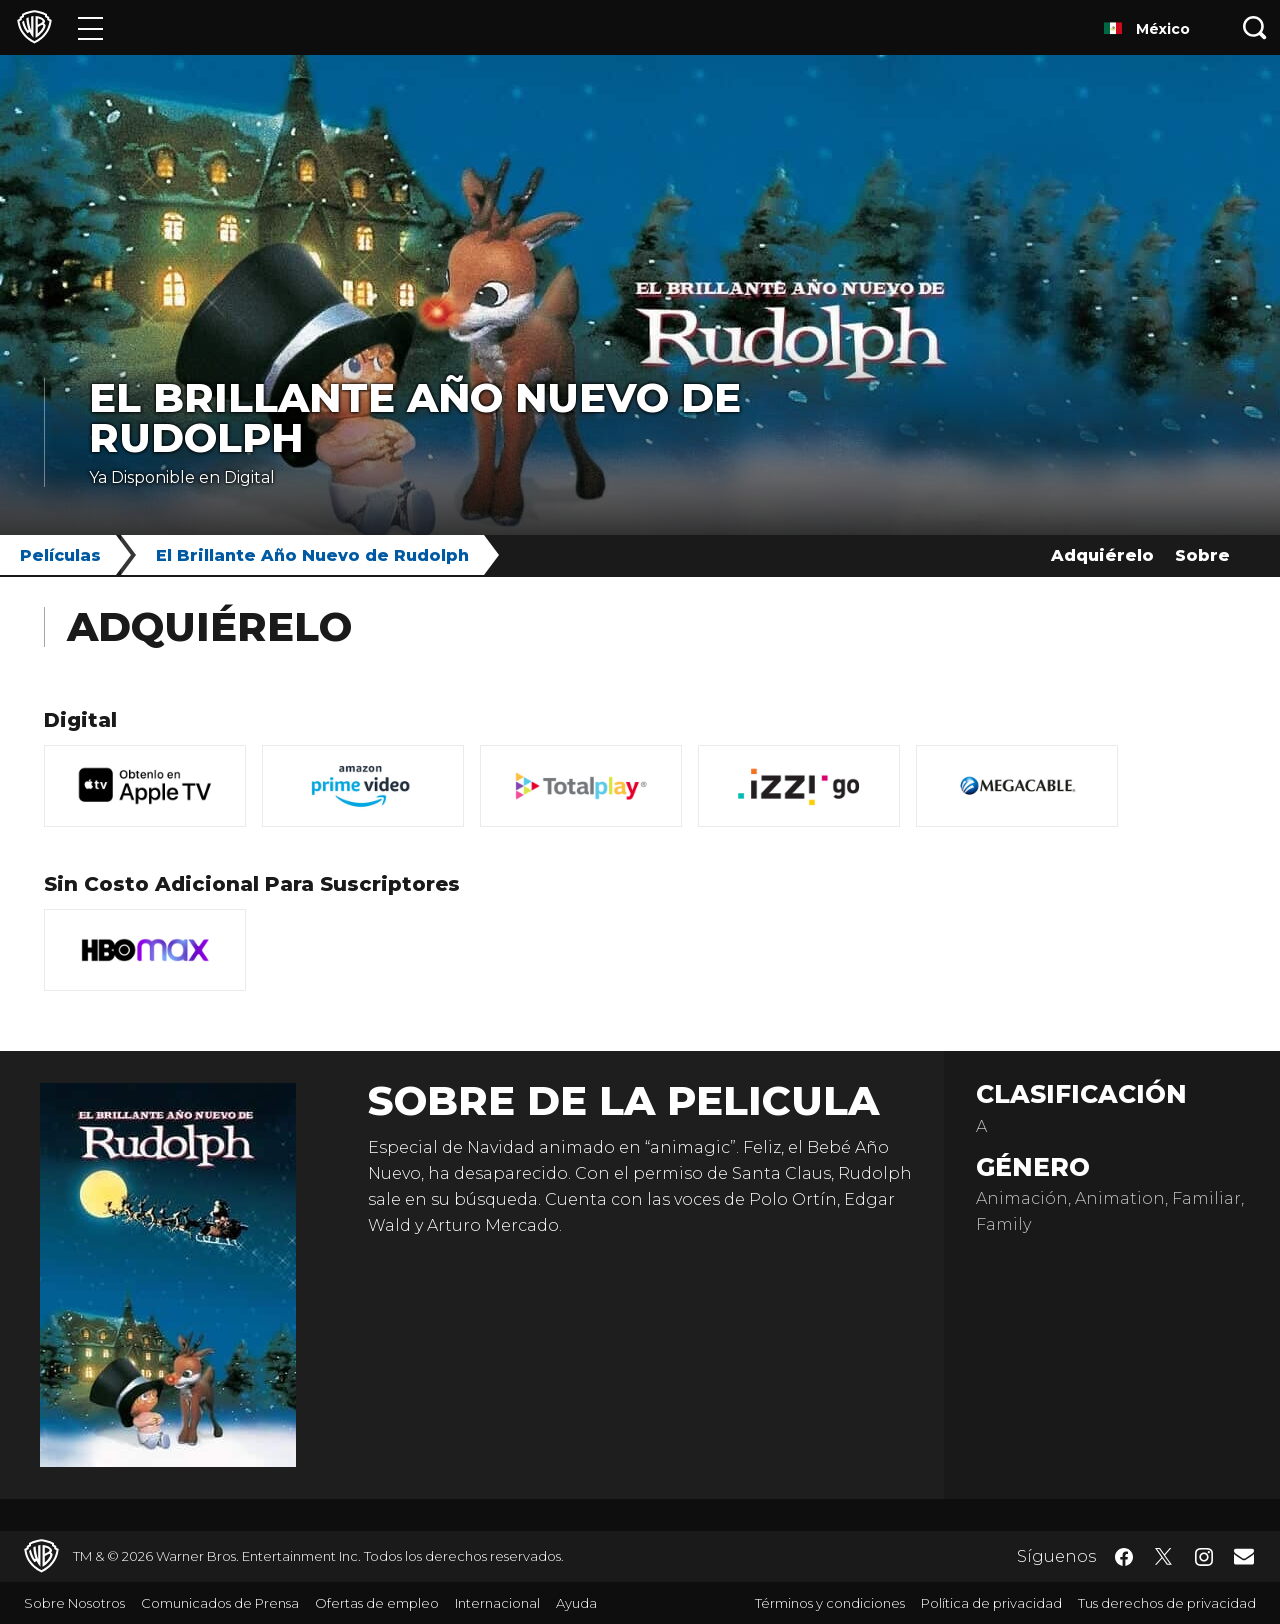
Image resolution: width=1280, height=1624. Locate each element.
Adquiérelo (1102, 555)
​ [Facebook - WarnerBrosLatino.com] (1124, 1557)
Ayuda (576, 1603)
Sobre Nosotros (74, 1603)
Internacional (497, 1603)
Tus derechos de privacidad (1167, 1603)
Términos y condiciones (830, 1603)
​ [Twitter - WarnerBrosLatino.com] (1164, 1557)
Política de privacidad (991, 1603)
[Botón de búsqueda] (1255, 27)
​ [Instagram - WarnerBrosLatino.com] (1204, 1557)
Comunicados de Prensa (220, 1603)
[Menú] (90, 27)
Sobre (1202, 555)
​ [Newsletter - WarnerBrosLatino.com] (1244, 1556)
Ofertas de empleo (377, 1603)
